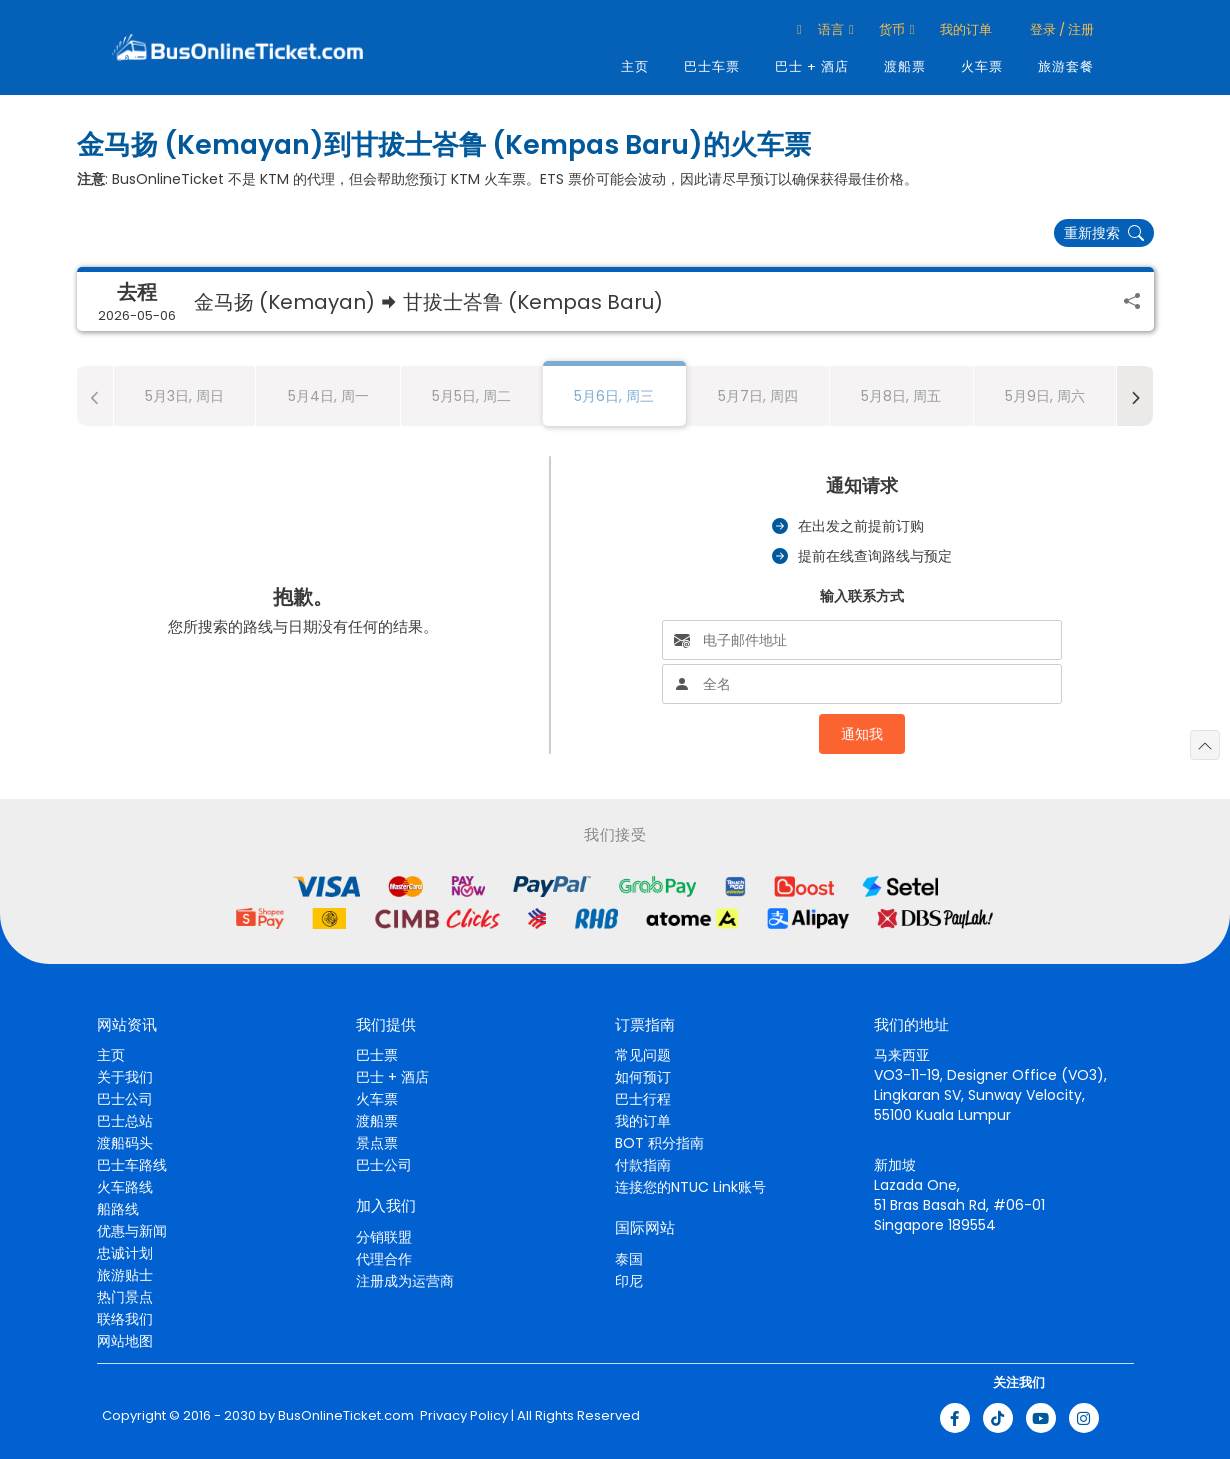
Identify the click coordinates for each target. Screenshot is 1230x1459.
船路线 (118, 1209)
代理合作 (384, 1259)
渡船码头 (125, 1143)
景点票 (377, 1143)
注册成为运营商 (405, 1281)
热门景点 (125, 1297)
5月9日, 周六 (1045, 396)
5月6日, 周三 (614, 396)
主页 (635, 66)
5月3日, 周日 (184, 396)
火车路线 (125, 1187)
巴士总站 (125, 1121)
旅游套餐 (1066, 66)
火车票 (982, 66)
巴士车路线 (132, 1165)
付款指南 (643, 1165)
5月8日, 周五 (901, 396)
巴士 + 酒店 (812, 66)
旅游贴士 (125, 1275)
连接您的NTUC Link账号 (690, 1187)
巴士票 (377, 1055)
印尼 (629, 1281)
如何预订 (643, 1077)
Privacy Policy (462, 1416)
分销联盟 (384, 1237)
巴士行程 (643, 1099)
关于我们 (125, 1077)
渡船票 (905, 66)
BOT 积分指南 (659, 1143)
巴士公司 (125, 1099)
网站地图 (125, 1341)
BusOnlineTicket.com (346, 1416)
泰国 (629, 1259)
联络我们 (125, 1319)
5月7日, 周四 (758, 396)
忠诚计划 (125, 1253)
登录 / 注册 (1060, 29)
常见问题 (643, 1055)
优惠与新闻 (132, 1231)
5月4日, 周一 (328, 396)
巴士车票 (712, 66)
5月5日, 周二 (471, 396)
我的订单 (966, 29)
